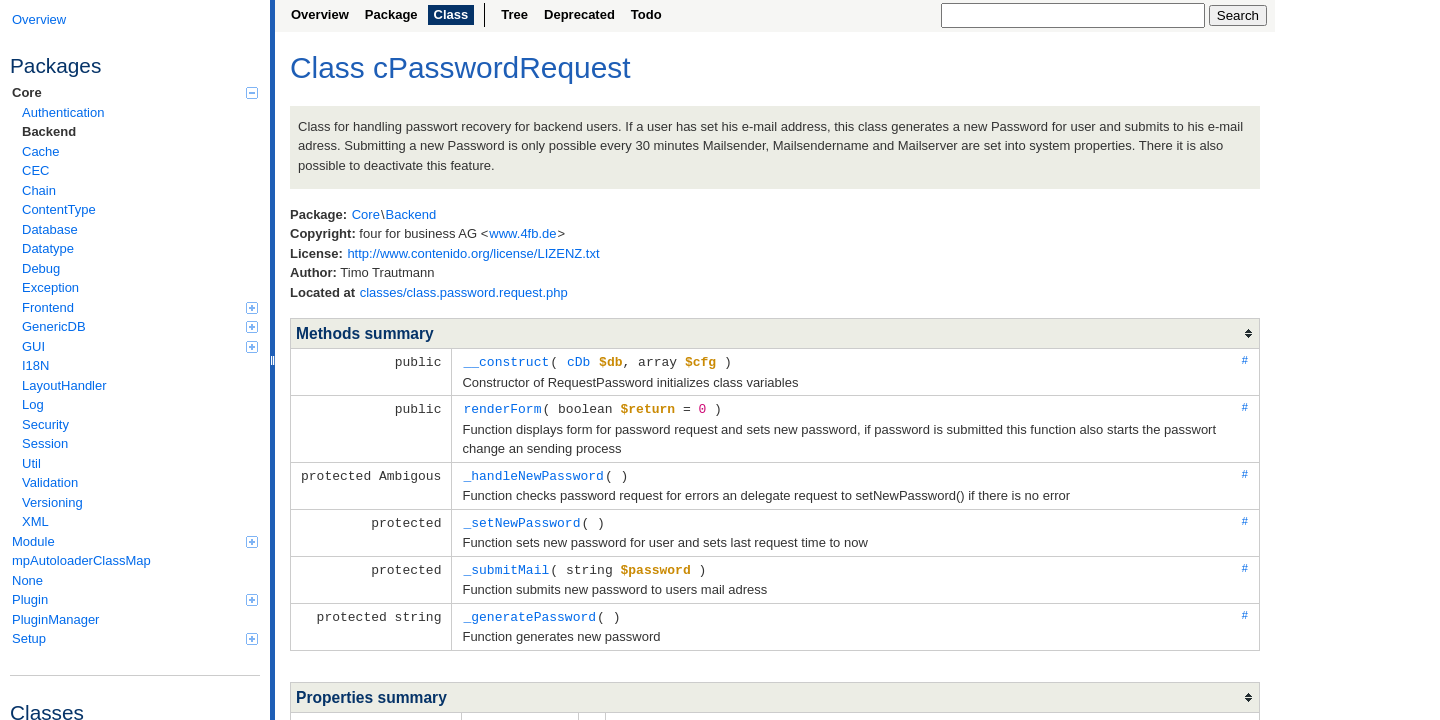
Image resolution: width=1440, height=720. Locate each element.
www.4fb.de (522, 233)
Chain (39, 190)
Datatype (48, 248)
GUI (140, 346)
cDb (578, 361)
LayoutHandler (64, 385)
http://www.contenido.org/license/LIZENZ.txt (473, 253)
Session (45, 443)
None (27, 580)
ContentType (59, 209)
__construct (506, 361)
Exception (50, 287)
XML (35, 521)
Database (50, 229)
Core (135, 92)
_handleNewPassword (533, 473)
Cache (41, 151)
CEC (35, 170)
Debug (41, 268)
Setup (135, 638)
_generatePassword (529, 611)
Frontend (140, 307)
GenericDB (140, 326)
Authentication (63, 112)
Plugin (135, 599)
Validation (50, 482)
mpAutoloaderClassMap (81, 560)
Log (33, 404)
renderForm (502, 407)
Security (45, 424)
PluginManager (55, 619)
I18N (35, 365)
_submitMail (506, 565)
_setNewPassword (521, 519)
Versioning (52, 502)
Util (31, 463)
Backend (49, 131)
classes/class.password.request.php (464, 292)
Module (135, 541)
